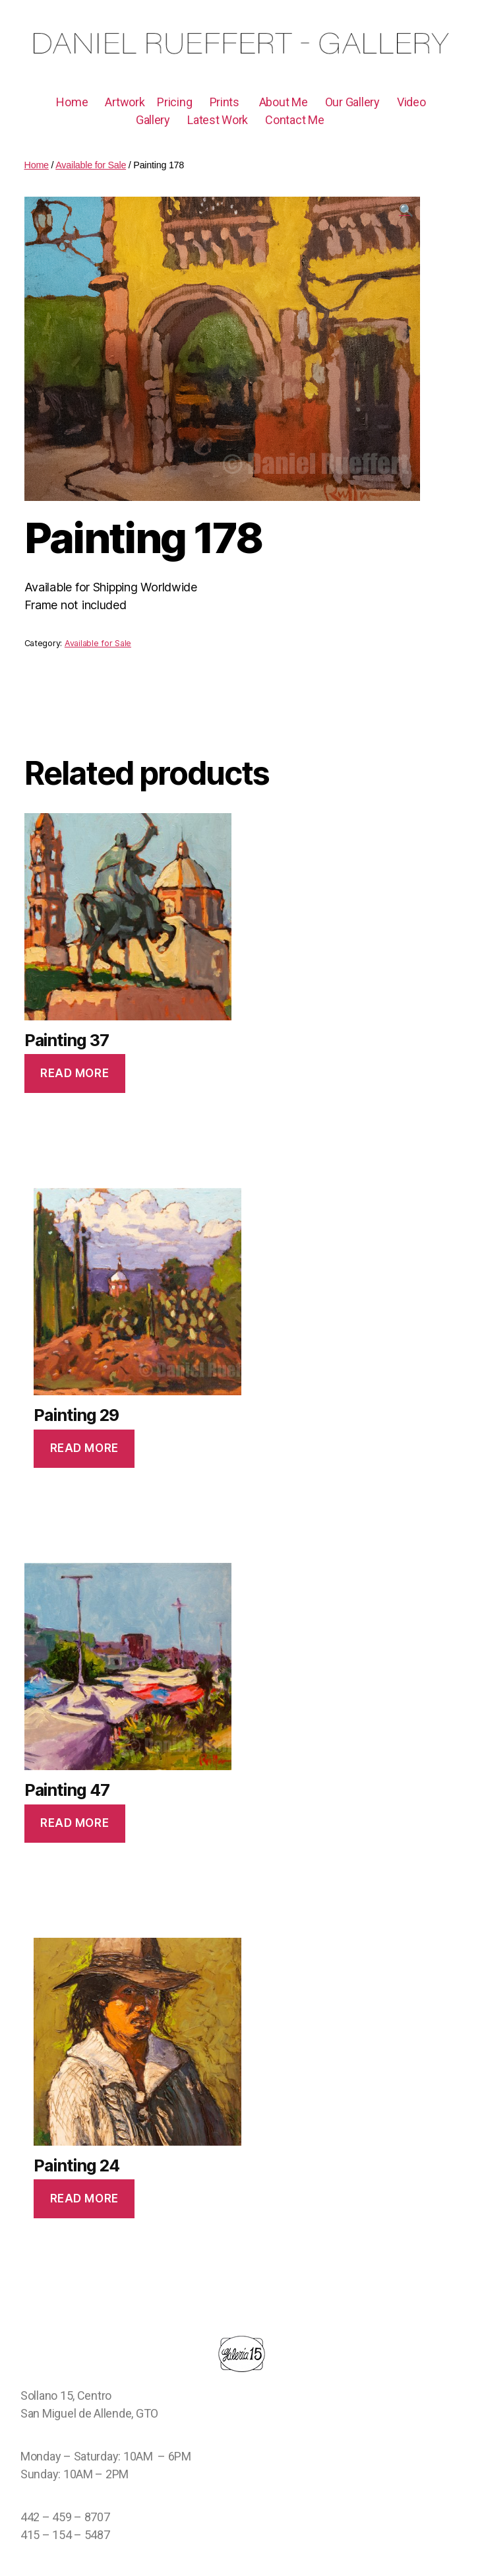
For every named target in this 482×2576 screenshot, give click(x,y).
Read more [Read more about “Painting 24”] (84, 2198)
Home (72, 102)
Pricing (174, 102)
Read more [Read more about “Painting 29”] (84, 1448)
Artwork (124, 102)
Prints (224, 102)
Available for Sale (98, 643)
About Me (283, 102)
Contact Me (294, 120)
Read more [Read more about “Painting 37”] (74, 1073)
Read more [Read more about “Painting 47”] (74, 1823)
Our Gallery (352, 102)
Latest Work (217, 120)
